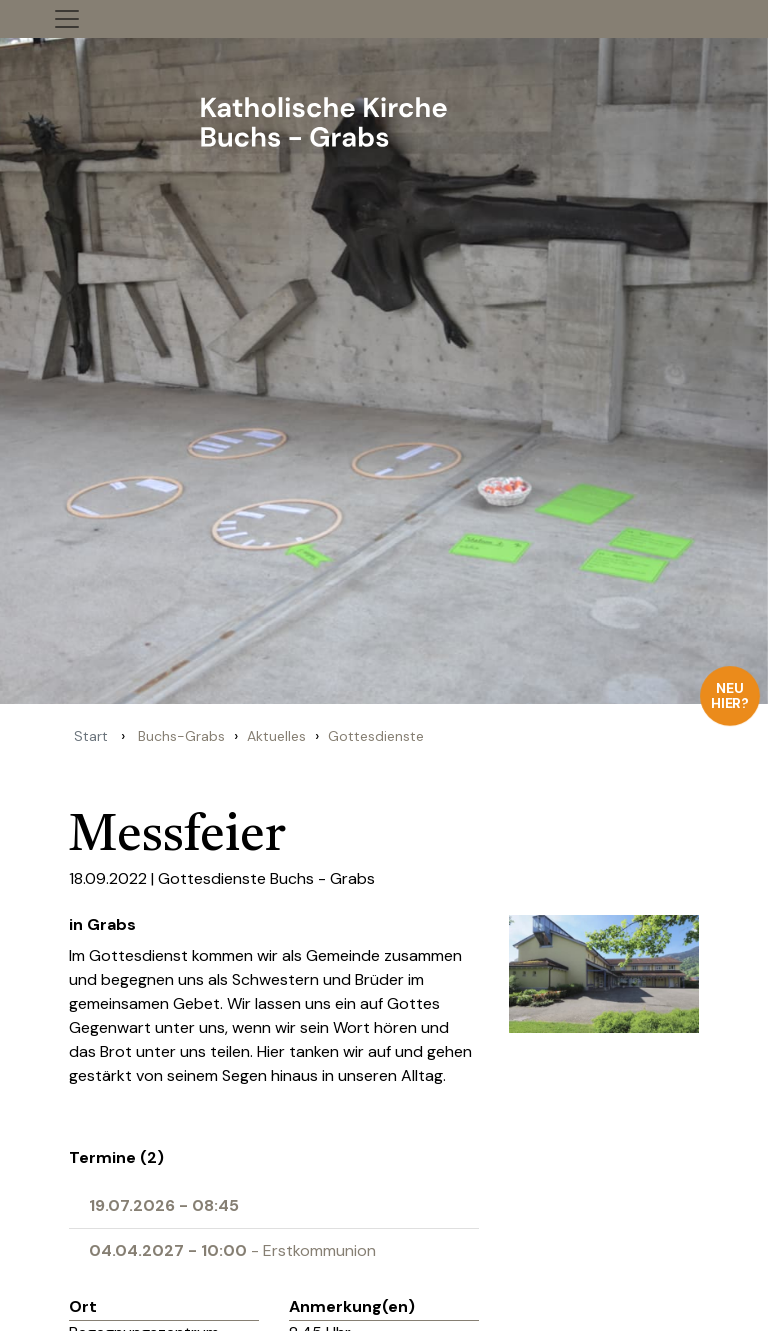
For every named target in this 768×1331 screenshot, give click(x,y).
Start (91, 736)
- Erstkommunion (232, 1250)
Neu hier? (730, 695)
